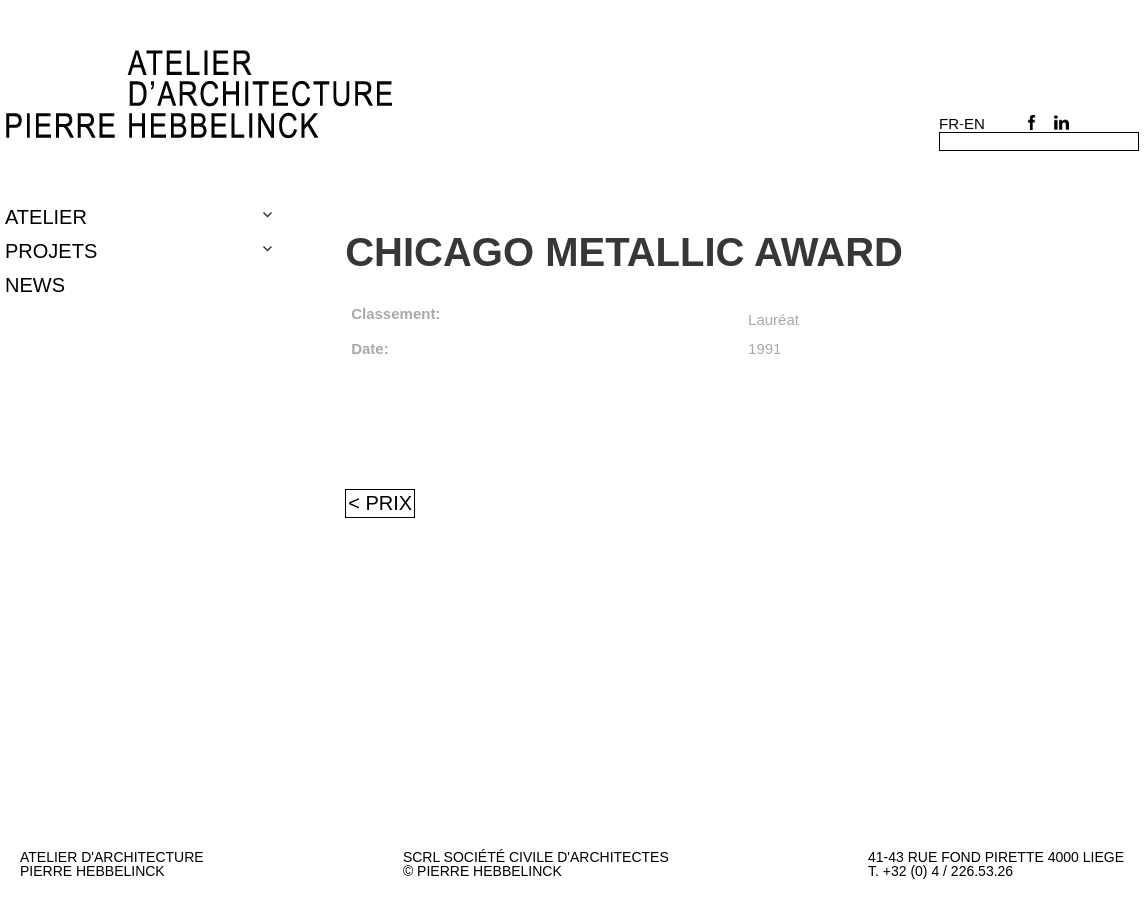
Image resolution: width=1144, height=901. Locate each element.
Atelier (46, 217)
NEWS (35, 285)
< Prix (380, 503)
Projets (51, 251)
